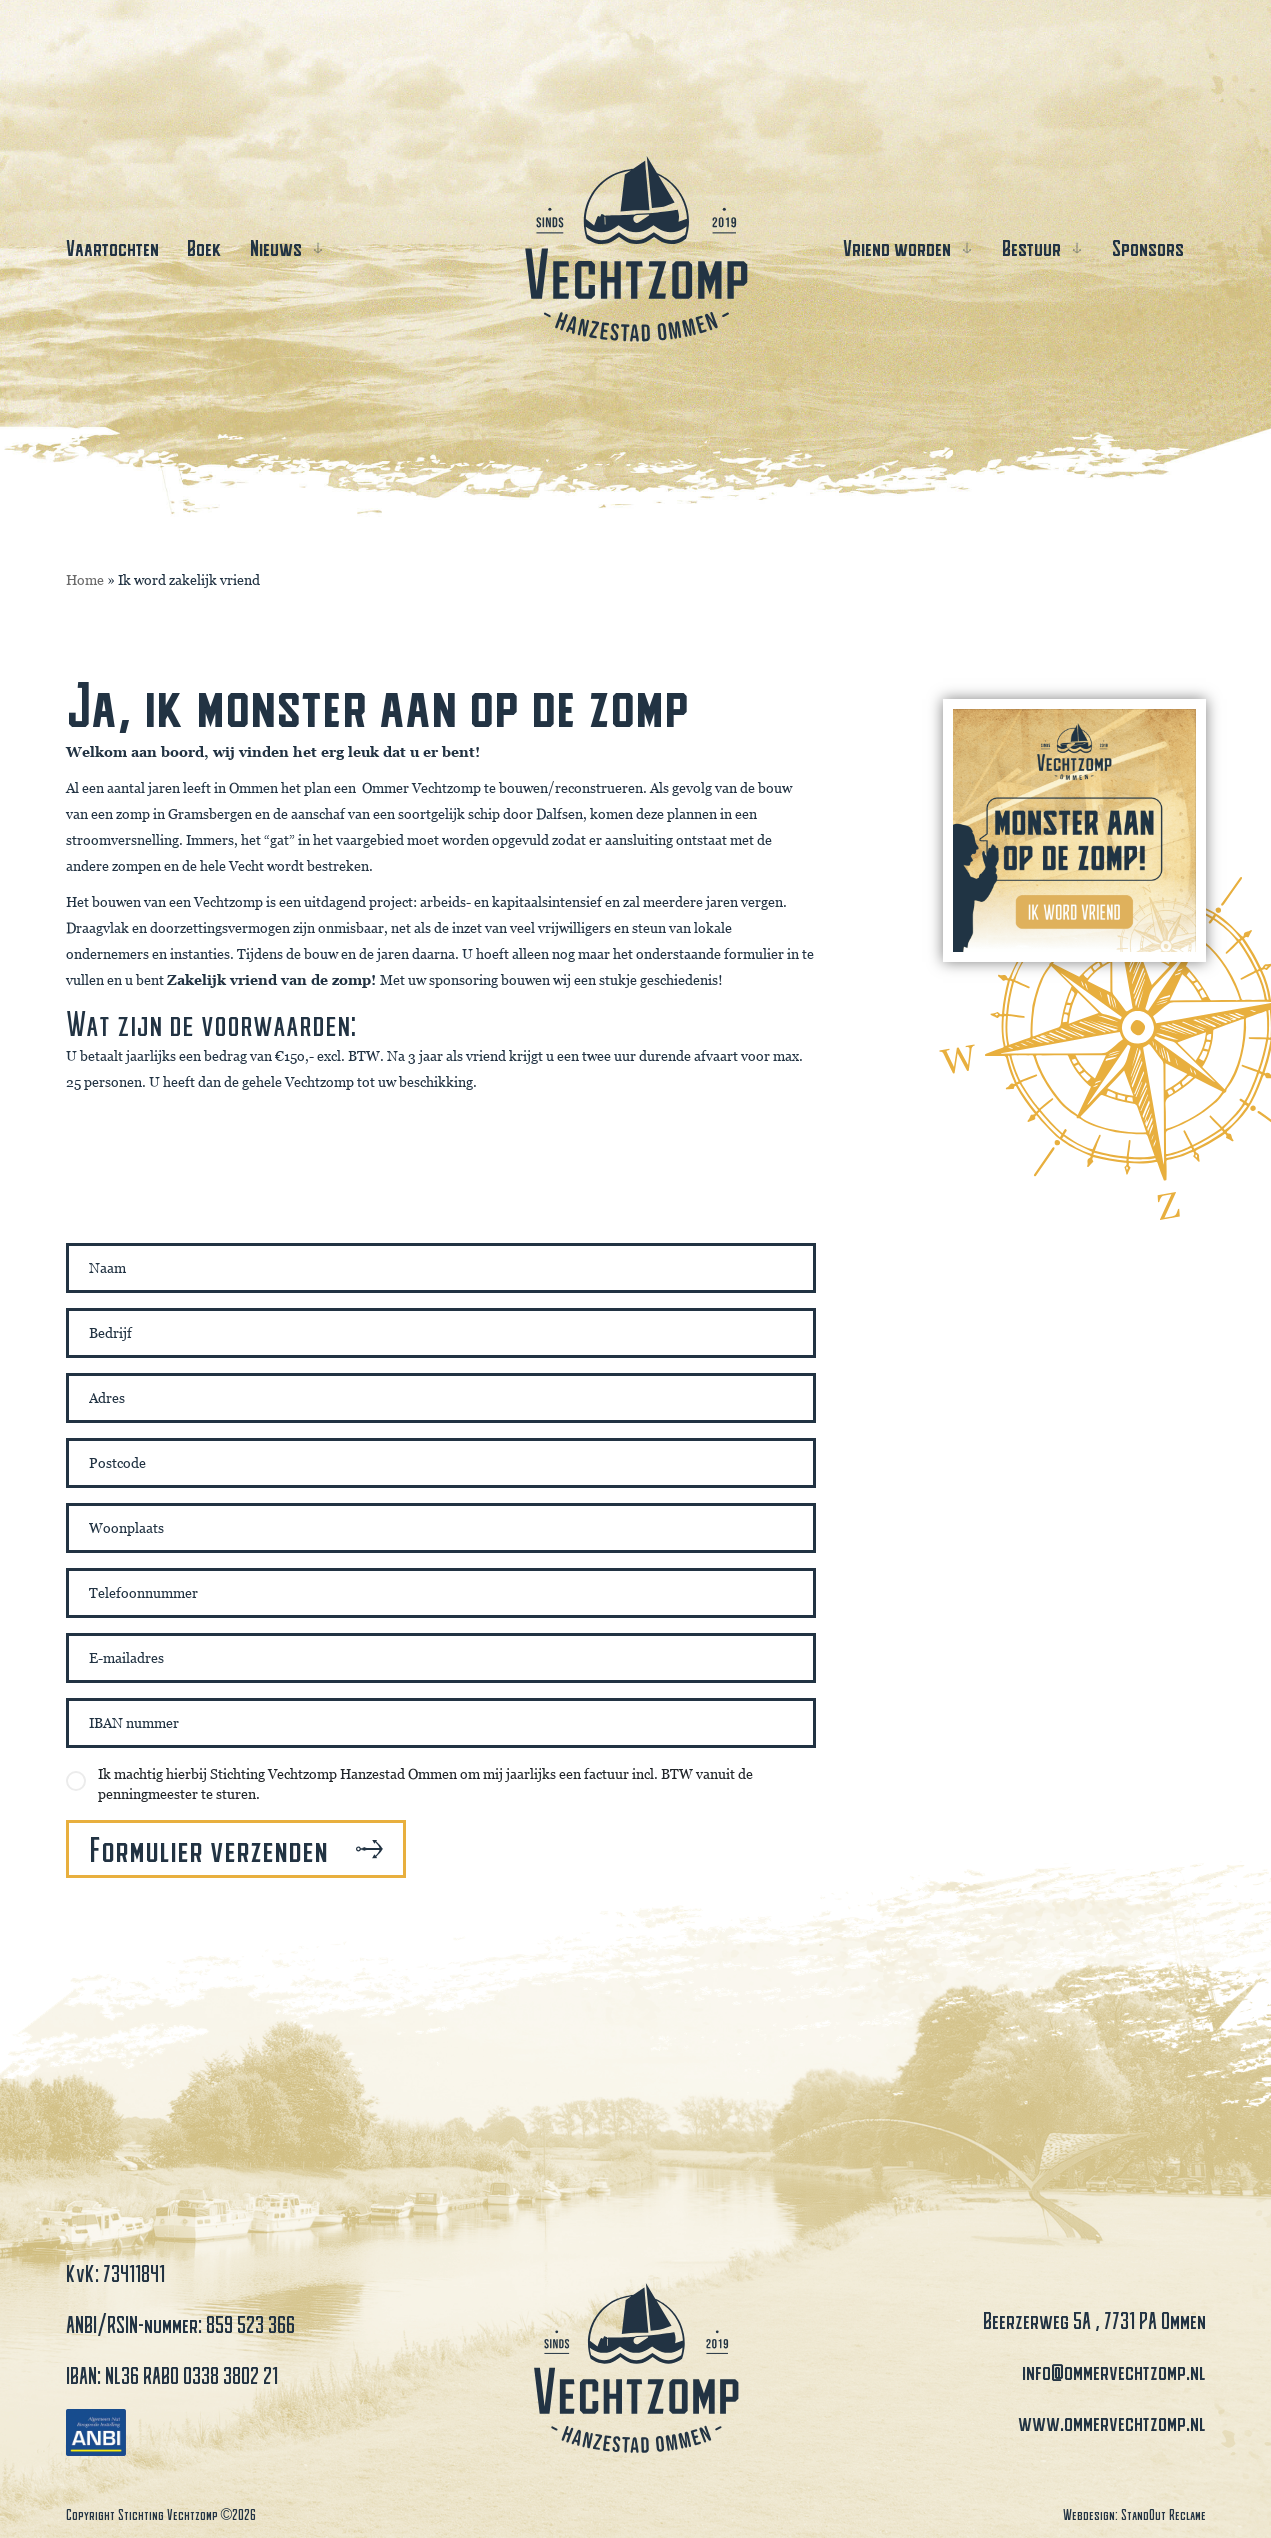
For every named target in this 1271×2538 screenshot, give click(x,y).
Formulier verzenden (208, 1849)
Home (85, 580)
